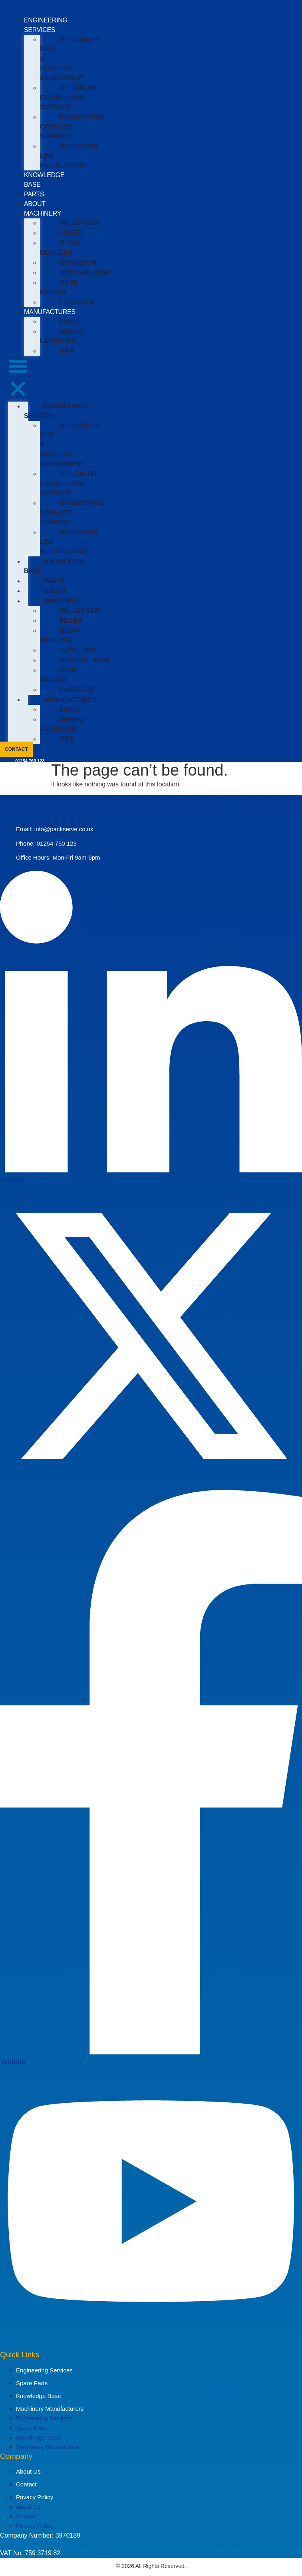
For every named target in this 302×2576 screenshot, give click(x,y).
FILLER (71, 233)
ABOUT (35, 203)
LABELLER (77, 302)
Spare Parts (32, 2383)
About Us (28, 2471)
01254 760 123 (29, 760)
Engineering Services (44, 2370)
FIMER (70, 321)
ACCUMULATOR (85, 272)
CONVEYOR (78, 262)
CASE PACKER (58, 287)
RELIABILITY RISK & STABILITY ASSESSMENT (69, 58)
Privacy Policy (34, 2497)
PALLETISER (79, 223)
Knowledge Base (38, 2395)
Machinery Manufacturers (49, 2408)
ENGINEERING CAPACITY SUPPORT (72, 127)
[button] (18, 379)
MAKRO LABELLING (62, 336)
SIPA (67, 351)
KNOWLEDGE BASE (54, 566)
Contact (26, 2484)
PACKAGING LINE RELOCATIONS (69, 156)
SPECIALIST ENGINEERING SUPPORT (68, 97)
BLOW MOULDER (59, 248)
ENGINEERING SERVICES (55, 411)
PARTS (34, 194)
